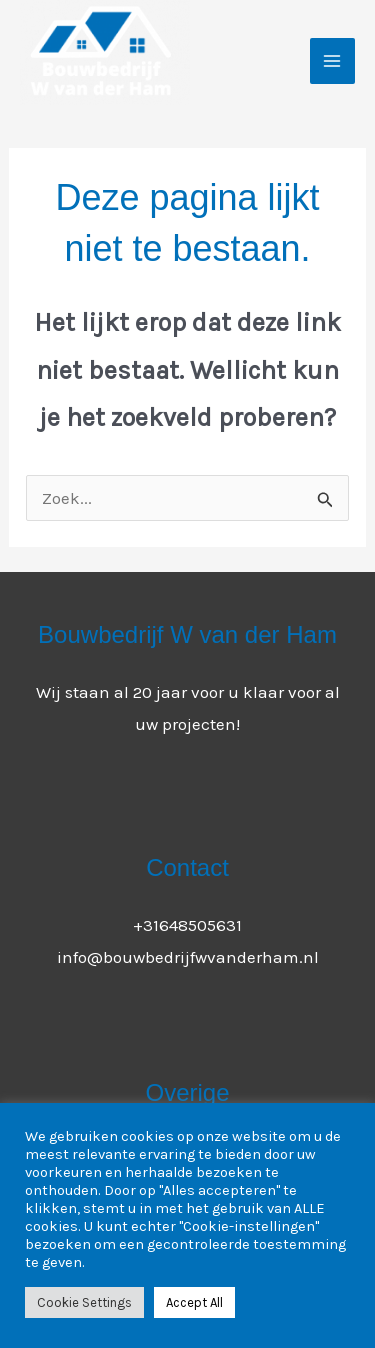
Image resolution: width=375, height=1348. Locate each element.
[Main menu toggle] (333, 61)
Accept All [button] (194, 1302)
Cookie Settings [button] (84, 1302)
